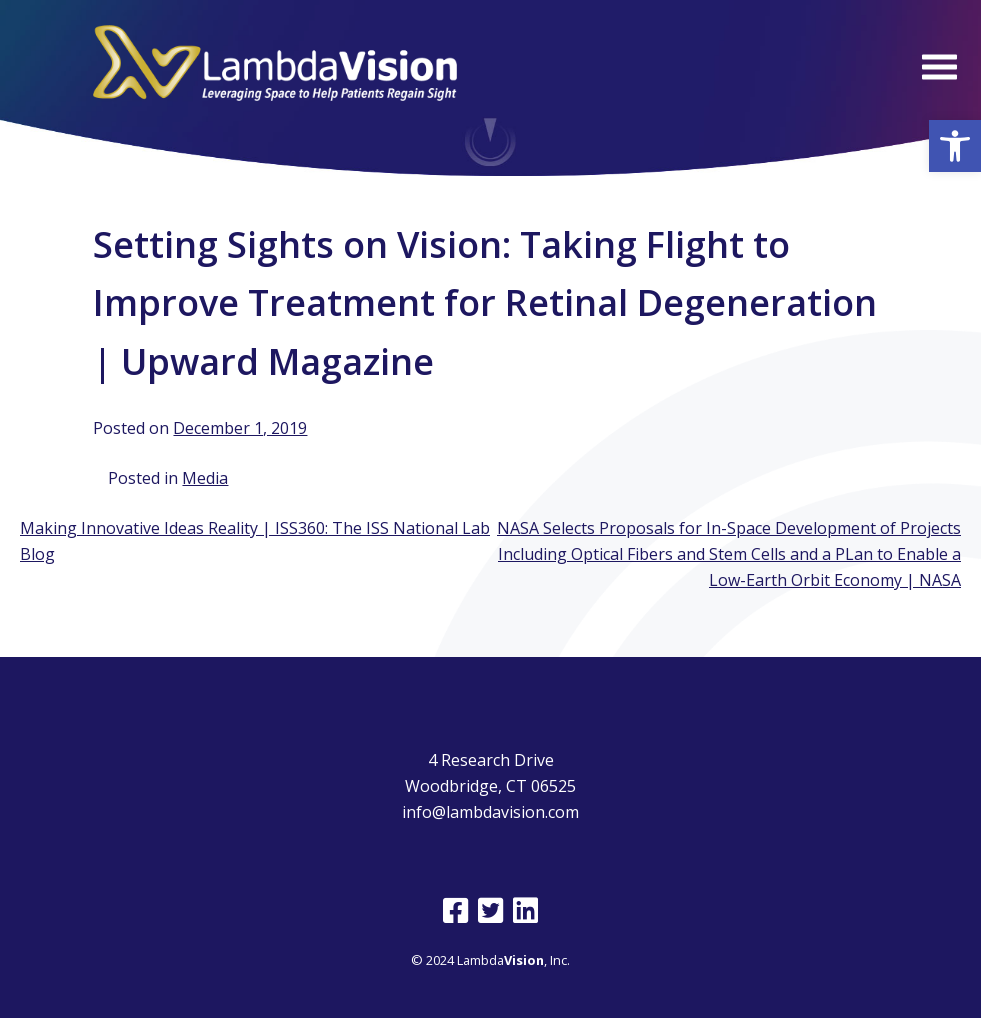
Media (205, 478)
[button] (955, 146)
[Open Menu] (939, 66)
